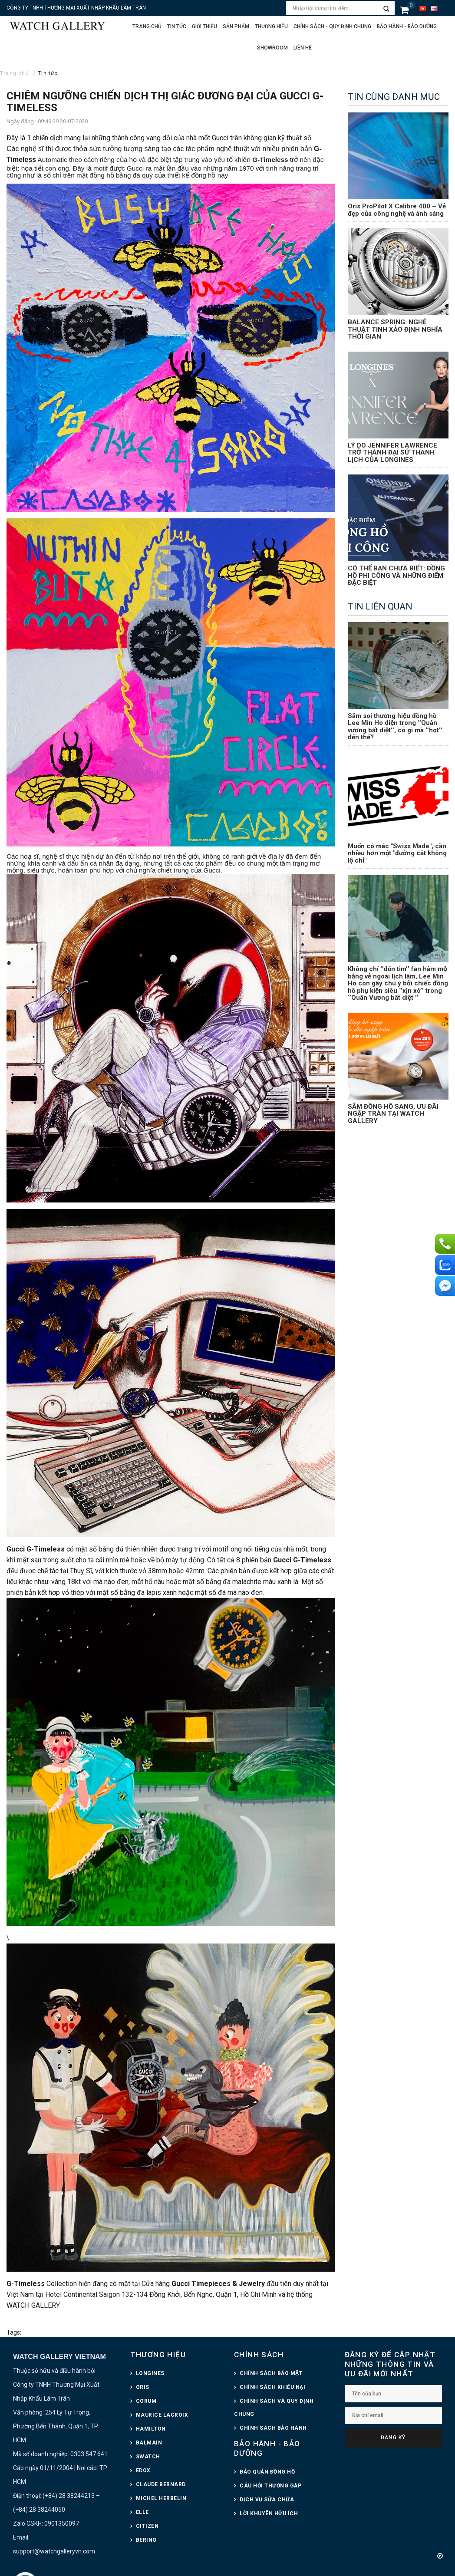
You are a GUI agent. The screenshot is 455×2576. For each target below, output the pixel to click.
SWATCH (148, 2457)
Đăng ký (393, 2437)
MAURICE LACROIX (162, 2415)
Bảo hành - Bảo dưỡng (407, 26)
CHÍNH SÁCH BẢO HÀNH (273, 2428)
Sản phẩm (236, 26)
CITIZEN (147, 2526)
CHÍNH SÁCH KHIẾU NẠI (272, 2387)
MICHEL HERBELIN (161, 2498)
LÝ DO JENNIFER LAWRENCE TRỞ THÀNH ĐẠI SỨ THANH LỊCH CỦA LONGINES (392, 452)
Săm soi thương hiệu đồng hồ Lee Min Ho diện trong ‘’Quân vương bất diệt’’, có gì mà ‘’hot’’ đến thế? (395, 726)
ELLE (142, 2512)
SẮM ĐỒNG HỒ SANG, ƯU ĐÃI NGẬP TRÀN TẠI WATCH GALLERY (393, 1114)
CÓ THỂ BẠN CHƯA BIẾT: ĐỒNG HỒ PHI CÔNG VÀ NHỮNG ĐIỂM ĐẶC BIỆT (396, 575)
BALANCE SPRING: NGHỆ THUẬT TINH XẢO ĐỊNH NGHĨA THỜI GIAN (395, 329)
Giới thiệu (204, 26)
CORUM (146, 2401)
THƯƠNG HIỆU (158, 2354)
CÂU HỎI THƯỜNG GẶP (270, 2486)
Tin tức (176, 26)
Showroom (272, 48)
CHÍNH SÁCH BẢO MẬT (271, 2373)
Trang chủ (147, 26)
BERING (146, 2540)
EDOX (143, 2470)
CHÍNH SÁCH (259, 2354)
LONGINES (150, 2373)
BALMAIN (149, 2443)
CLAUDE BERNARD (161, 2484)
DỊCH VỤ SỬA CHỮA (267, 2500)
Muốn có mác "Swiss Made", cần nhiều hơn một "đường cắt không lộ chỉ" (397, 853)
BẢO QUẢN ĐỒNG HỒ (267, 2472)
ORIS (142, 2387)
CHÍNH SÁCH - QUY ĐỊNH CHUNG (332, 26)
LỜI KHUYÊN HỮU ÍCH (269, 2513)
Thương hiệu (271, 26)
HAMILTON (151, 2429)
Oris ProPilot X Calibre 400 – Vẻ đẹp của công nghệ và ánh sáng (397, 209)
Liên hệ (302, 48)
